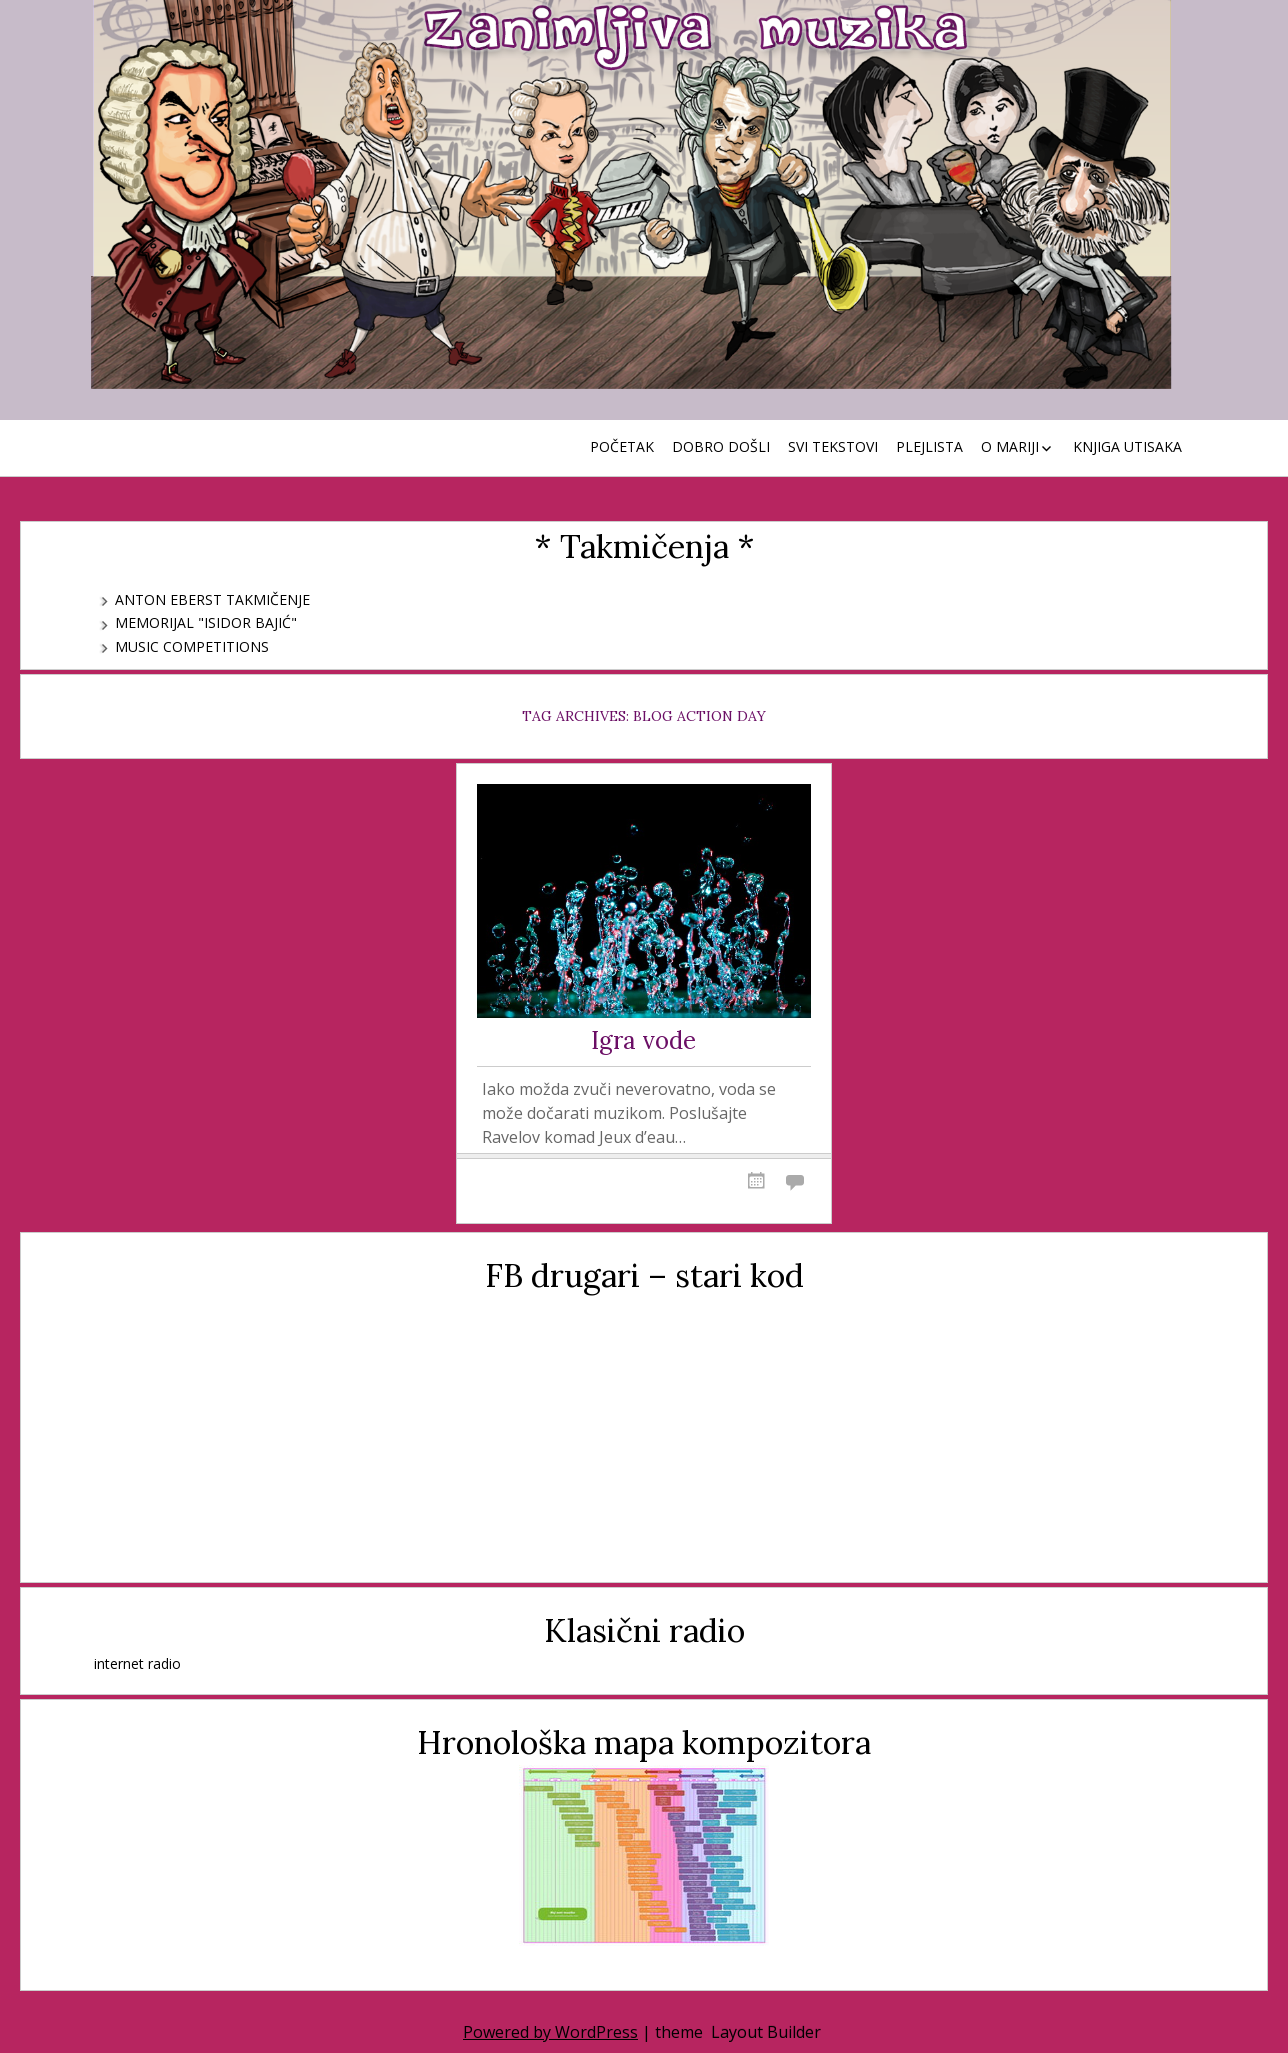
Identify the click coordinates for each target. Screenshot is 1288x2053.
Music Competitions (192, 646)
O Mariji (1010, 446)
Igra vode (643, 1041)
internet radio (137, 1663)
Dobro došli (721, 446)
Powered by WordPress (550, 2032)
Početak (622, 446)
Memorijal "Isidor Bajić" (206, 622)
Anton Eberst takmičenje (212, 599)
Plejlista (929, 446)
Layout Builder (766, 2032)
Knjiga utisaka (1127, 446)
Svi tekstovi (833, 446)
